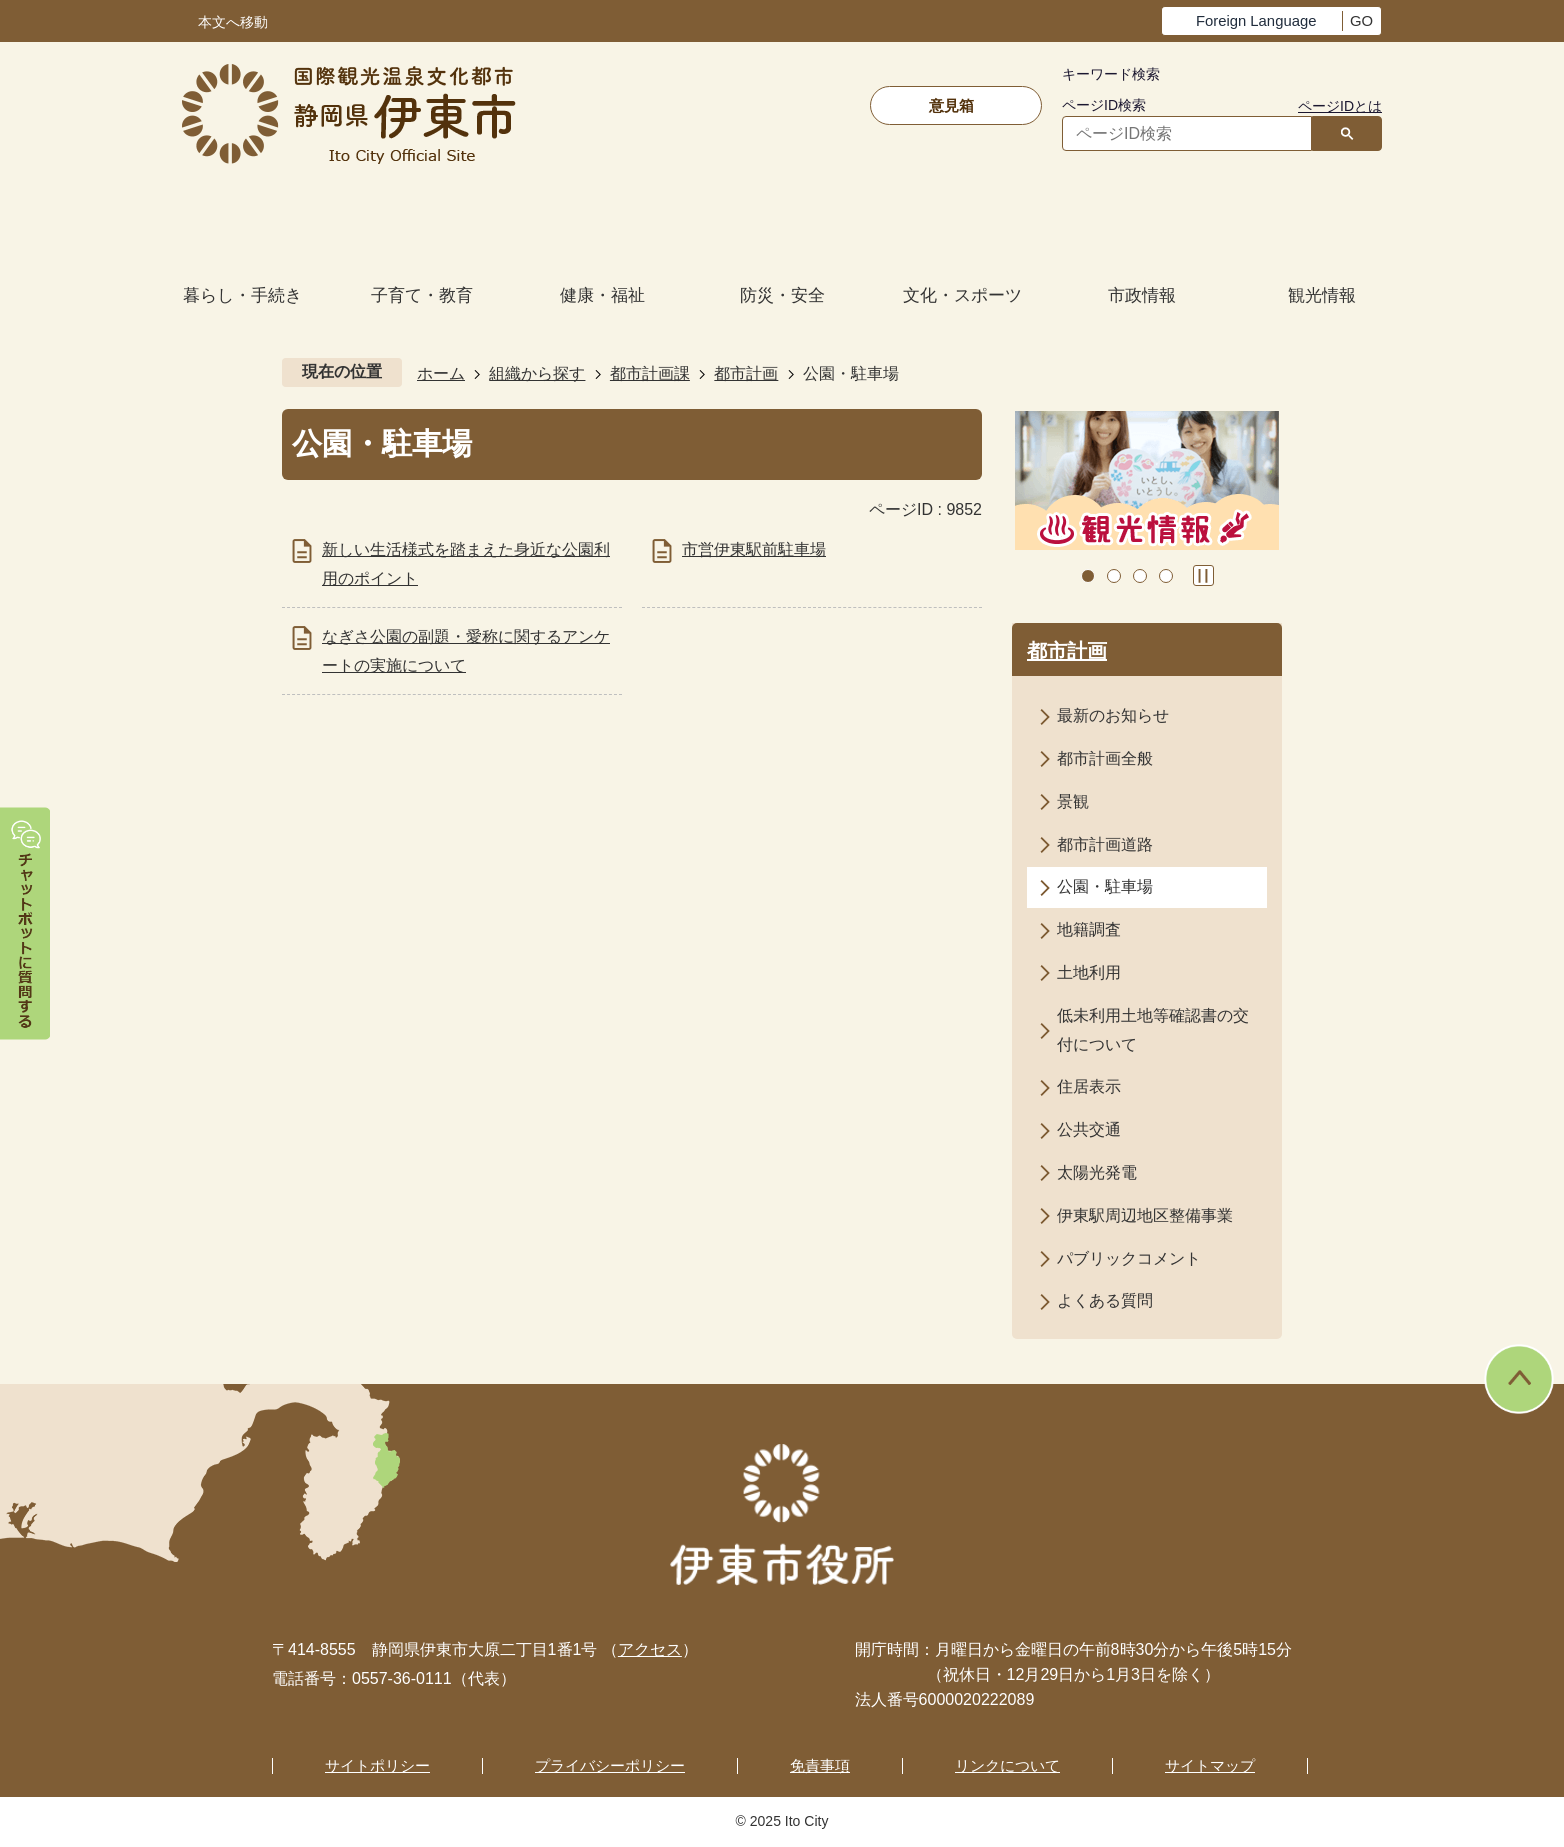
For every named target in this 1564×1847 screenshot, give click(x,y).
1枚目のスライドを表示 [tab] (1088, 576)
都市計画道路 (1105, 844)
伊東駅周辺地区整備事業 (1145, 1215)
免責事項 (820, 1765)
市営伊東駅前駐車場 (754, 549)
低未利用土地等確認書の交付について (1153, 1030)
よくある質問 (1105, 1300)
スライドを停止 (1203, 575)
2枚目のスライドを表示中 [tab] (1114, 576)
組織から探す (537, 373)
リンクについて (1007, 1765)
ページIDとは (1340, 106)
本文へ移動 (233, 22)
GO (1361, 21)
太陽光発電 (1097, 1172)
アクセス (650, 1649)
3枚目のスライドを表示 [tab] (1140, 576)
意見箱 (951, 105)
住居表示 (1089, 1086)
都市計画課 (650, 373)
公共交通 (1089, 1129)
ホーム (441, 373)
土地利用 (1089, 972)
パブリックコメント (1129, 1258)
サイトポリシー (377, 1765)
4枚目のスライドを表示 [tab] (1166, 576)
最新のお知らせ (1113, 715)
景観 (1073, 801)
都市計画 (746, 373)
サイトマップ (1210, 1765)
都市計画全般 (1105, 758)
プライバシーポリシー (610, 1765)
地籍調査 (1089, 929)
